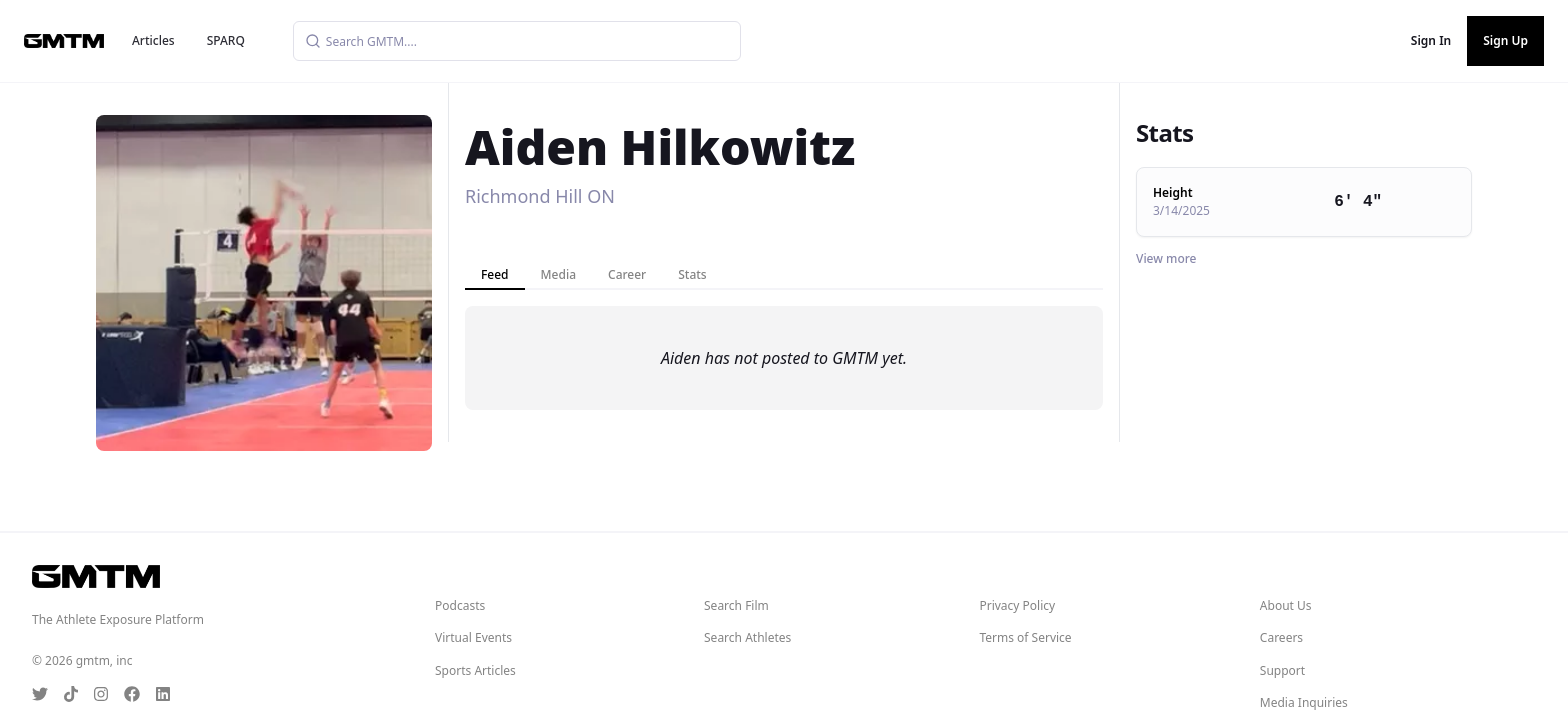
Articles (153, 40)
